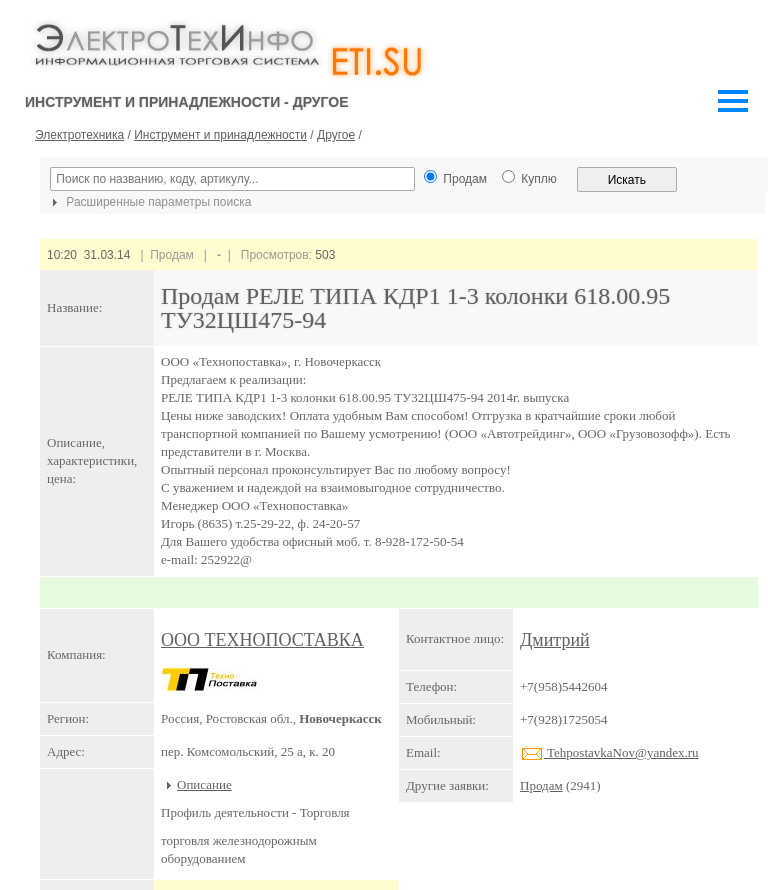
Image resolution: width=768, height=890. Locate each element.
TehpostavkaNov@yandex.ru (609, 752)
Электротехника (79, 135)
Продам (541, 785)
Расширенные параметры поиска (149, 202)
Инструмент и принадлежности (220, 135)
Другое (336, 135)
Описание (204, 784)
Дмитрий (555, 640)
